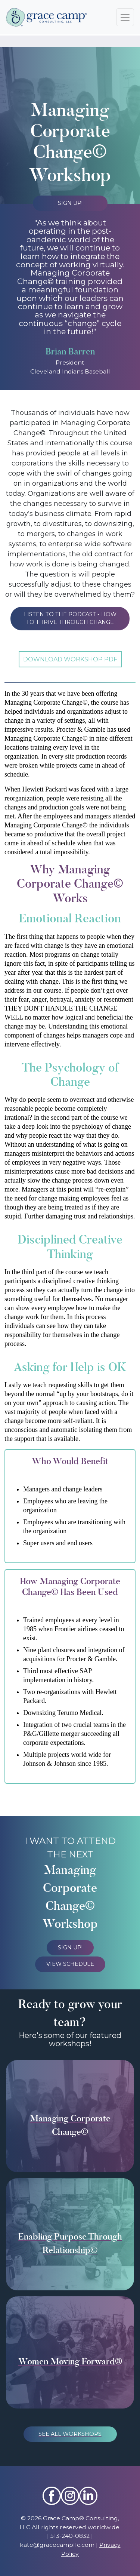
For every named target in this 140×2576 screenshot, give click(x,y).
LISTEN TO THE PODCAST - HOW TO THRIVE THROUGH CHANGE (70, 618)
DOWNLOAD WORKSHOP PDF (70, 659)
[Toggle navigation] (125, 17)
